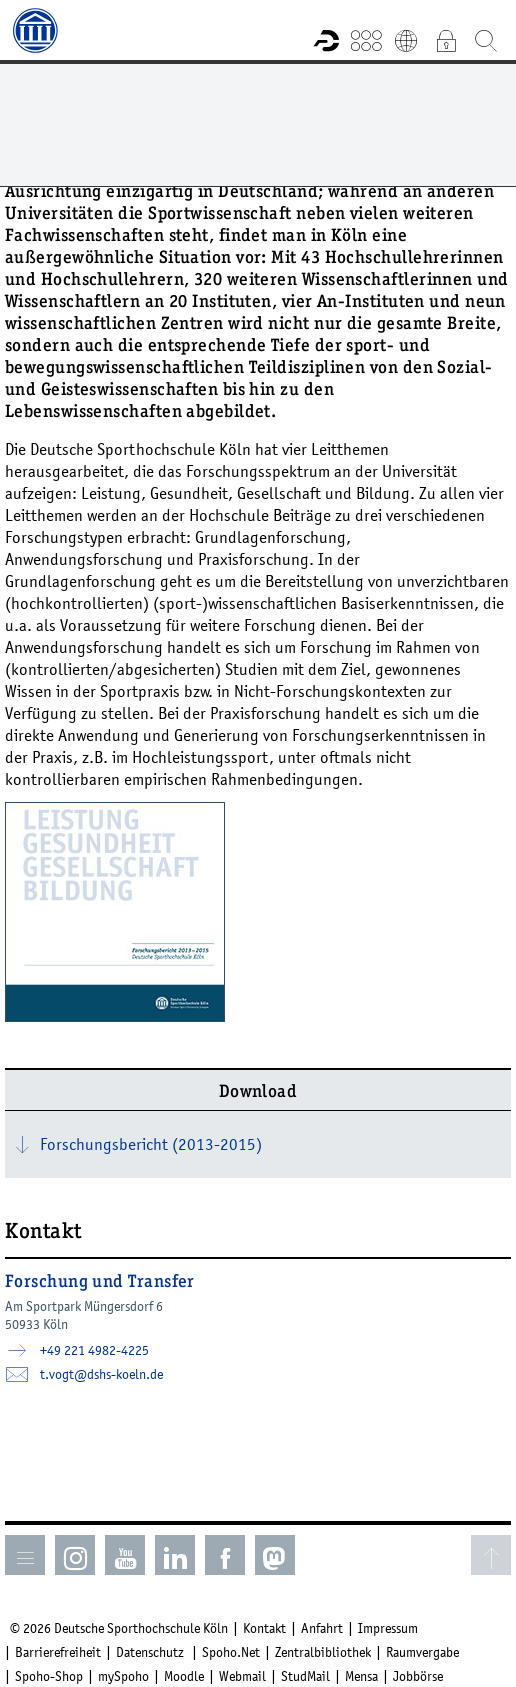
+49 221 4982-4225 (94, 1350)
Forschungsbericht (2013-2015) (151, 1144)
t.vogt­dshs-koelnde (101, 1374)
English (406, 40)
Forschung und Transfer (100, 1283)
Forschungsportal (326, 40)
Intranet (446, 40)
